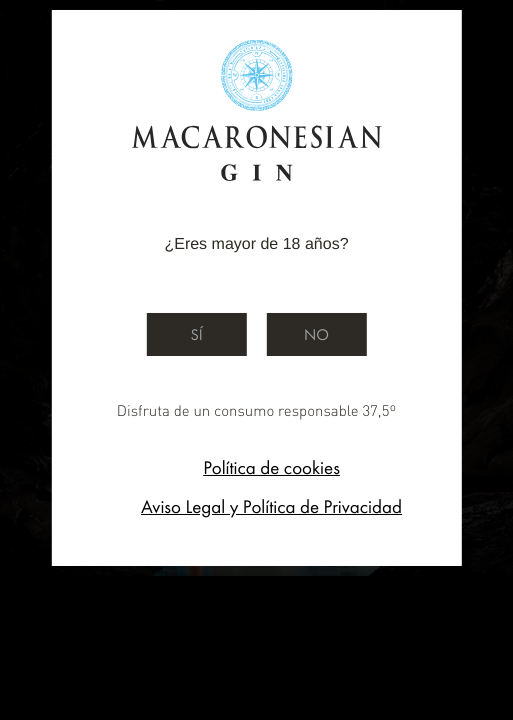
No (316, 334)
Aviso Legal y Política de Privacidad (271, 506)
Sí (196, 334)
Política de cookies (271, 467)
